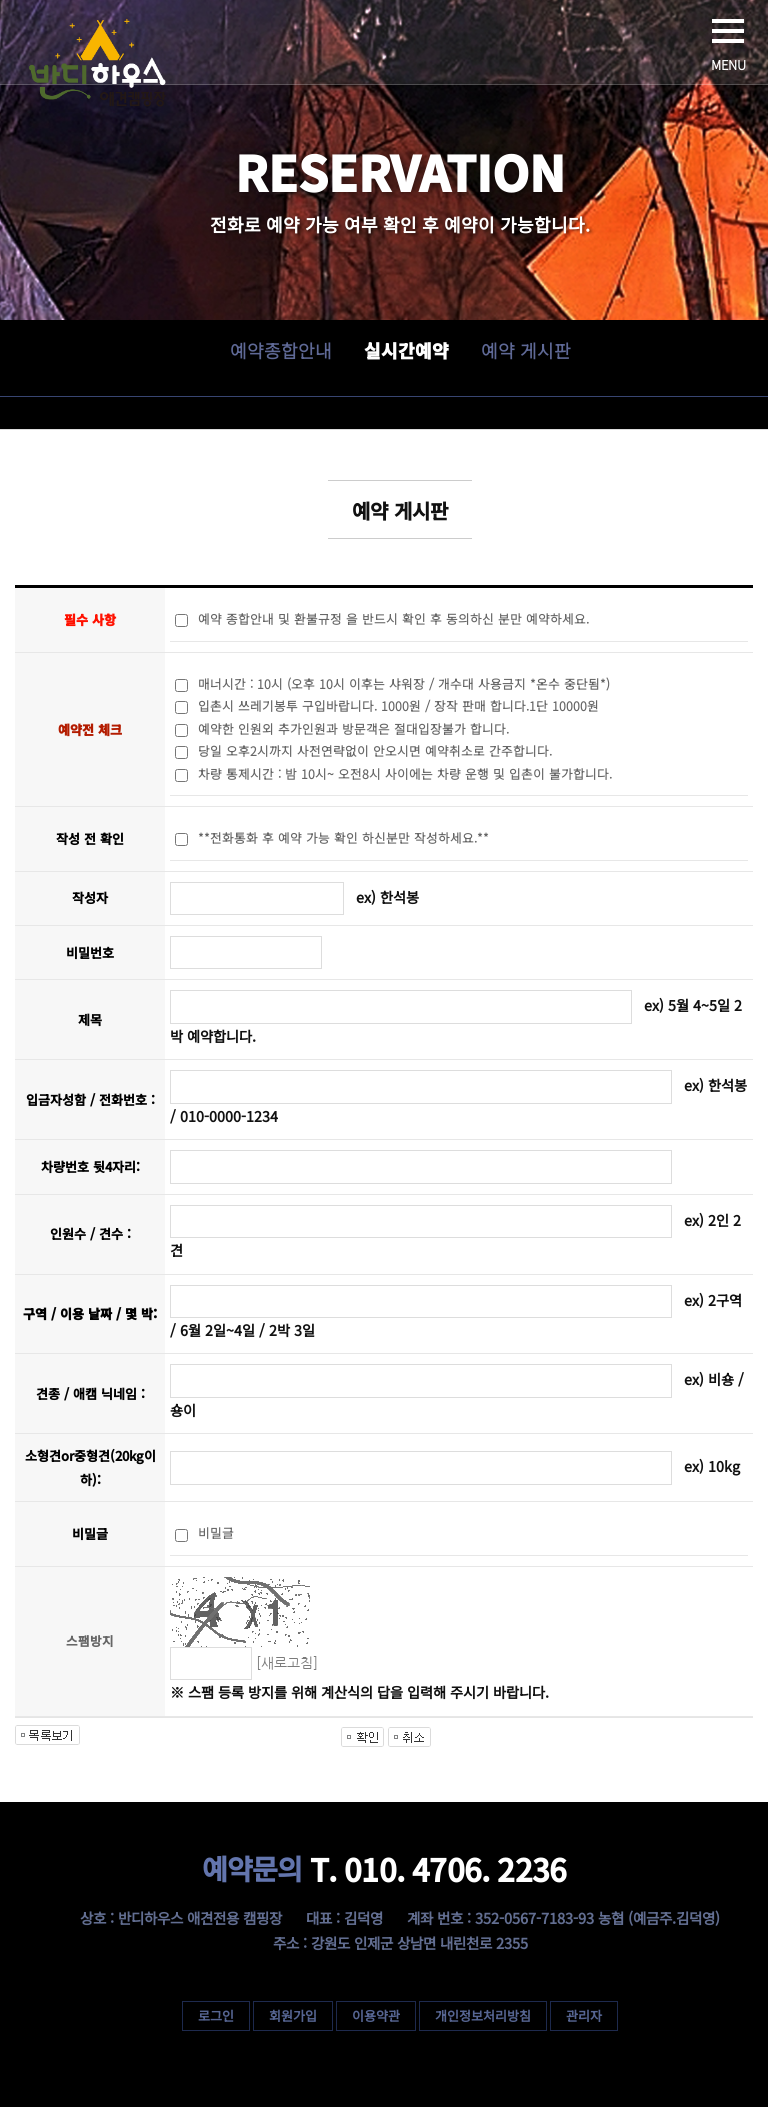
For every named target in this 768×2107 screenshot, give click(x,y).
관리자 (584, 2015)
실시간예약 (405, 350)
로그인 (216, 2015)
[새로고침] (287, 1663)
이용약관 (376, 2015)
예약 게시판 (525, 350)
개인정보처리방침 (483, 2015)
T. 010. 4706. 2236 (384, 1868)
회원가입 (293, 2015)
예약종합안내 (280, 350)
